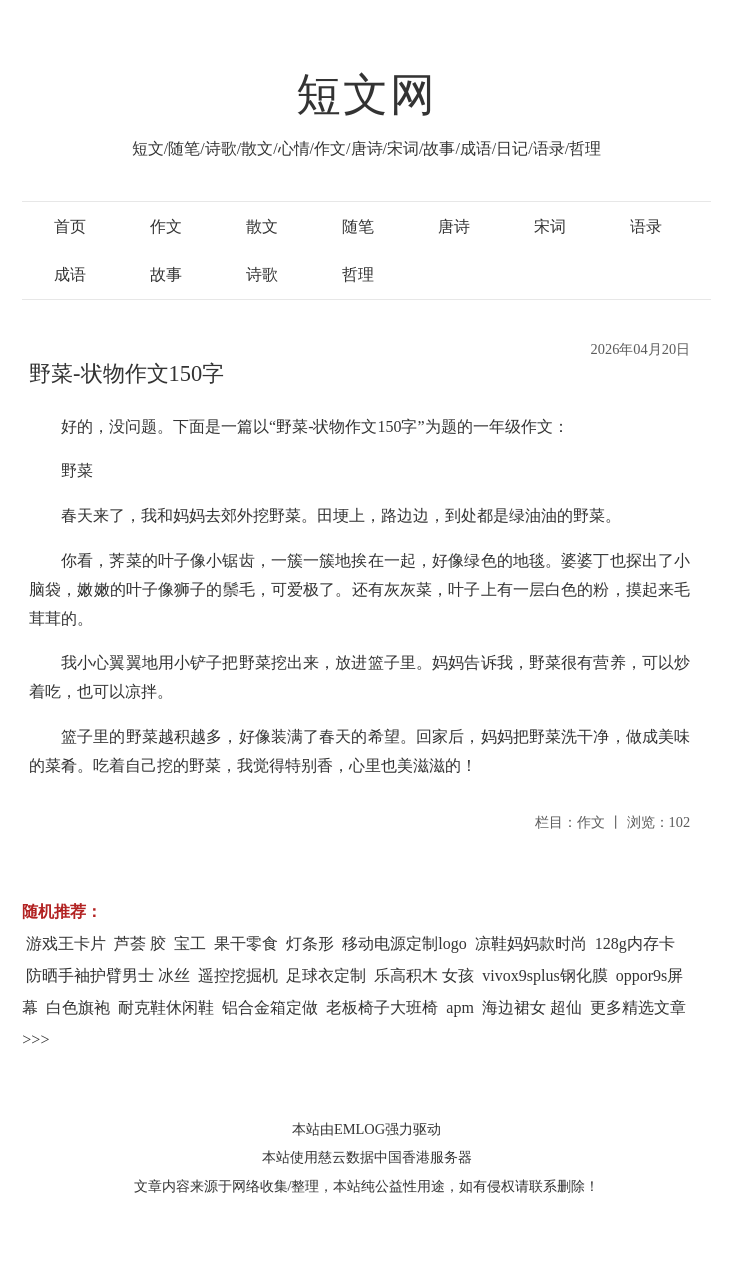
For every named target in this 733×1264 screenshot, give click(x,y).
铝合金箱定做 (270, 1007)
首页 (70, 226)
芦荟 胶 (140, 943)
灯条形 (310, 943)
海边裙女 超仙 (532, 1007)
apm (460, 1007)
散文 (262, 226)
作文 (166, 226)
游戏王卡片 (66, 943)
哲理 (358, 274)
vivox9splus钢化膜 (544, 975)
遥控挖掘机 (238, 975)
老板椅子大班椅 (382, 1007)
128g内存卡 (635, 943)
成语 (70, 274)
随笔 (358, 226)
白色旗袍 (78, 1007)
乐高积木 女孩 (424, 975)
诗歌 (262, 274)
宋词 (550, 226)
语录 (646, 226)
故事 (166, 274)
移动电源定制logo (404, 943)
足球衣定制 (326, 975)
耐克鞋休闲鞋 (166, 1007)
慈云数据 (346, 1157)
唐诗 (454, 226)
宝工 (190, 943)
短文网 (367, 95)
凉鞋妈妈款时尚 (531, 943)
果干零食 (246, 943)
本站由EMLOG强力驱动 (366, 1129)
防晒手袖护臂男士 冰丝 (108, 975)
